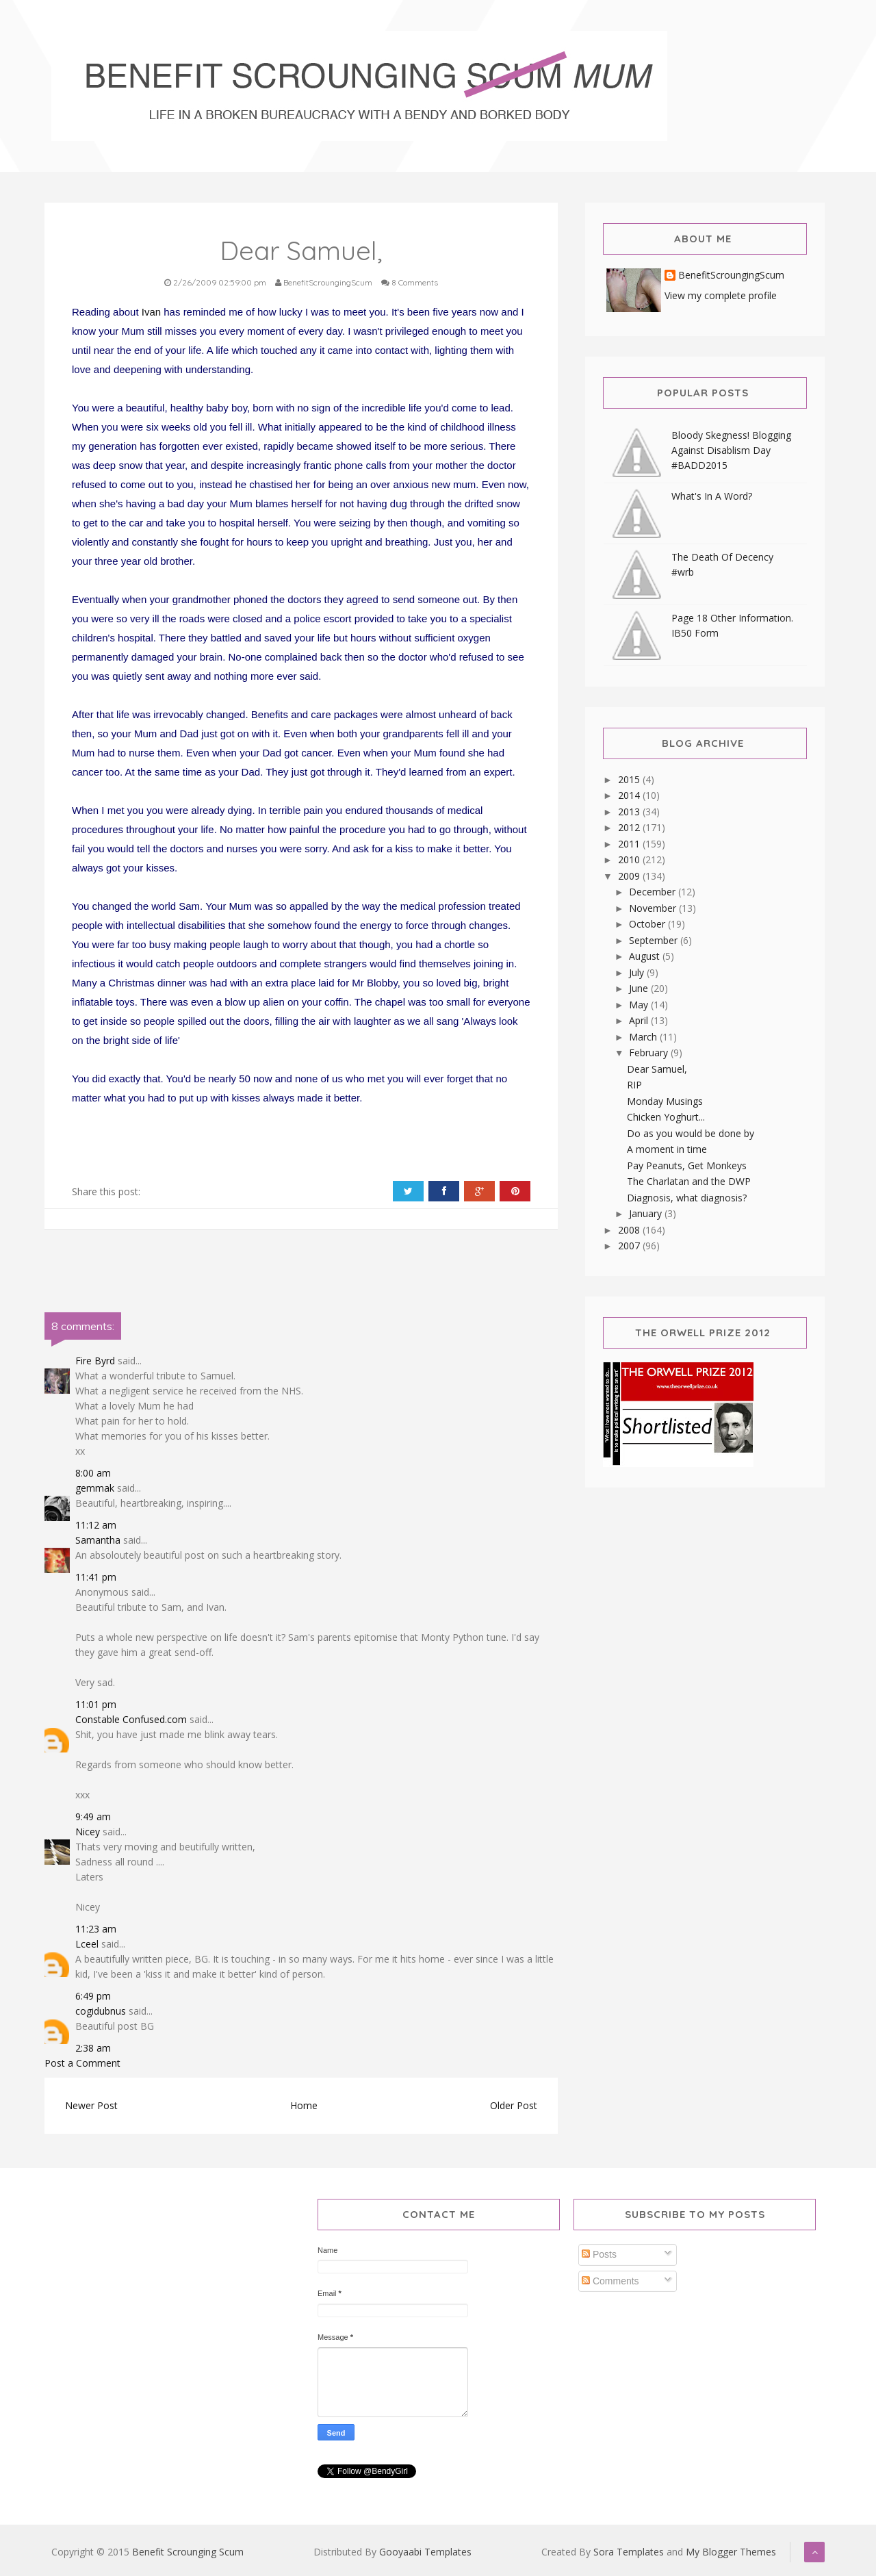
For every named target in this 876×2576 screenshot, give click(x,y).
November (654, 908)
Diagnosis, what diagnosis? (687, 1197)
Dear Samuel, (657, 1068)
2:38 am (93, 2047)
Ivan (151, 312)
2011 (630, 843)
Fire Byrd (95, 1360)
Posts (599, 2254)
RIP (634, 1084)
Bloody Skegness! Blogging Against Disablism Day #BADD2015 (731, 450)
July (638, 972)
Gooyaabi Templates (425, 2551)
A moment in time (667, 1149)
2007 (630, 1245)
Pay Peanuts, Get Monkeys (687, 1165)
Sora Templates (628, 2551)
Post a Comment (82, 2062)
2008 (630, 1229)
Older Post (513, 2105)
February (650, 1052)
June (640, 988)
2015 (630, 779)
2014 (630, 795)
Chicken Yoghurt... (666, 1116)
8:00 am (93, 1472)
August (645, 955)
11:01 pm (95, 1704)
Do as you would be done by (690, 1133)
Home (304, 2105)
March (644, 1036)
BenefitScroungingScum (731, 275)
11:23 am (95, 1928)
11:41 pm (95, 1576)
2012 (630, 827)
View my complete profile (721, 295)
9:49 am (93, 1816)
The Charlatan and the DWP (689, 1181)
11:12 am (95, 1524)
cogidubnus (100, 2010)
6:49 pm (93, 1995)
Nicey (87, 1831)
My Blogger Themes (731, 2551)
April (640, 1020)
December (653, 891)
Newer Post (91, 2105)
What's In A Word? (711, 495)
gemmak (94, 1487)
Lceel (87, 1943)
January (647, 1213)
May (640, 1004)
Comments (610, 2280)
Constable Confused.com (131, 1719)
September (654, 940)
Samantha (97, 1539)
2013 (630, 811)
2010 (630, 859)
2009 (630, 875)
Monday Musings (665, 1101)
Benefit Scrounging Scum (188, 2551)
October (648, 923)
